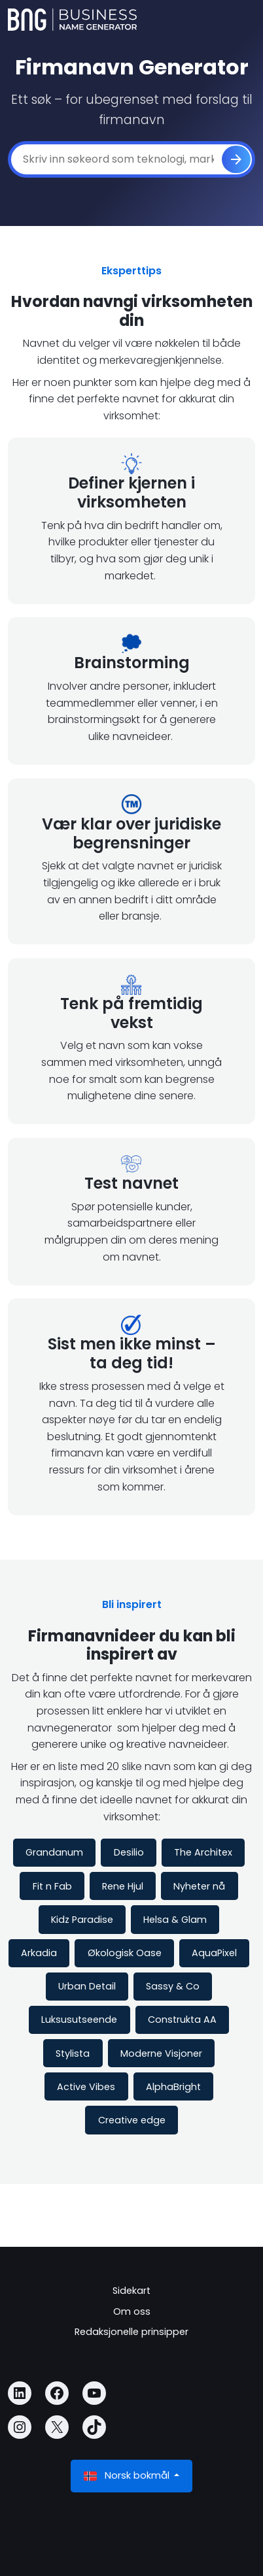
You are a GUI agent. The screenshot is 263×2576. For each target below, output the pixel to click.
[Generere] (236, 159)
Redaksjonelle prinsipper (131, 2331)
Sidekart (131, 2290)
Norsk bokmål (128, 2476)
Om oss (131, 2311)
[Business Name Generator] (72, 19)
